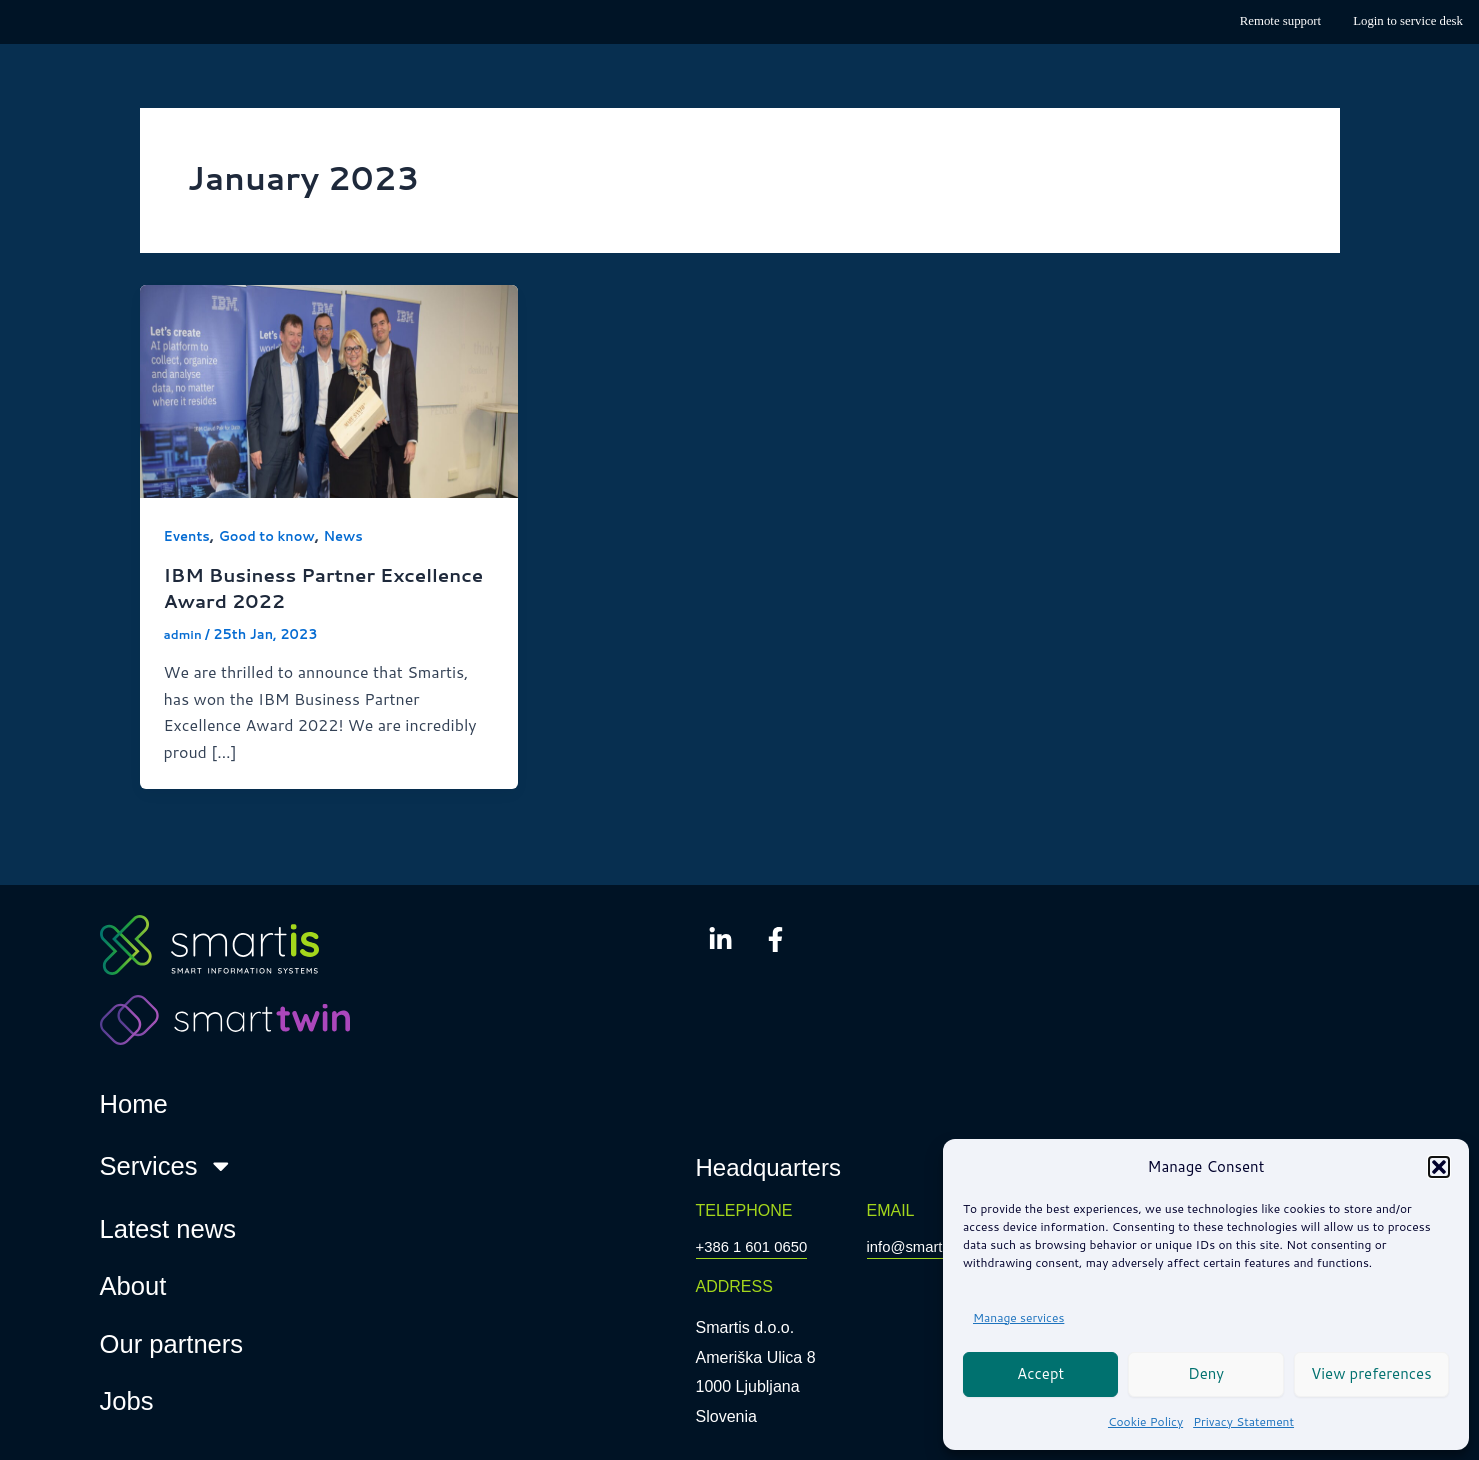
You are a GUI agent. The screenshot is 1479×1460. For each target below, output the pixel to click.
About (133, 1287)
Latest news (168, 1229)
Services (167, 1167)
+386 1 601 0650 (756, 1247)
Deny (1206, 1373)
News (356, 536)
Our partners (172, 1345)
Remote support (1280, 21)
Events (189, 536)
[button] (1439, 1167)
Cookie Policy (1145, 1421)
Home (134, 1105)
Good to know (274, 536)
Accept (1040, 1373)
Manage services (1018, 1317)
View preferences (1371, 1373)
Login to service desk (1408, 21)
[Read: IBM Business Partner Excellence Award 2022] (329, 388)
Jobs (127, 1402)
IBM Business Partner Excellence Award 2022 (288, 588)
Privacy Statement (1243, 1421)
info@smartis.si (922, 1247)
